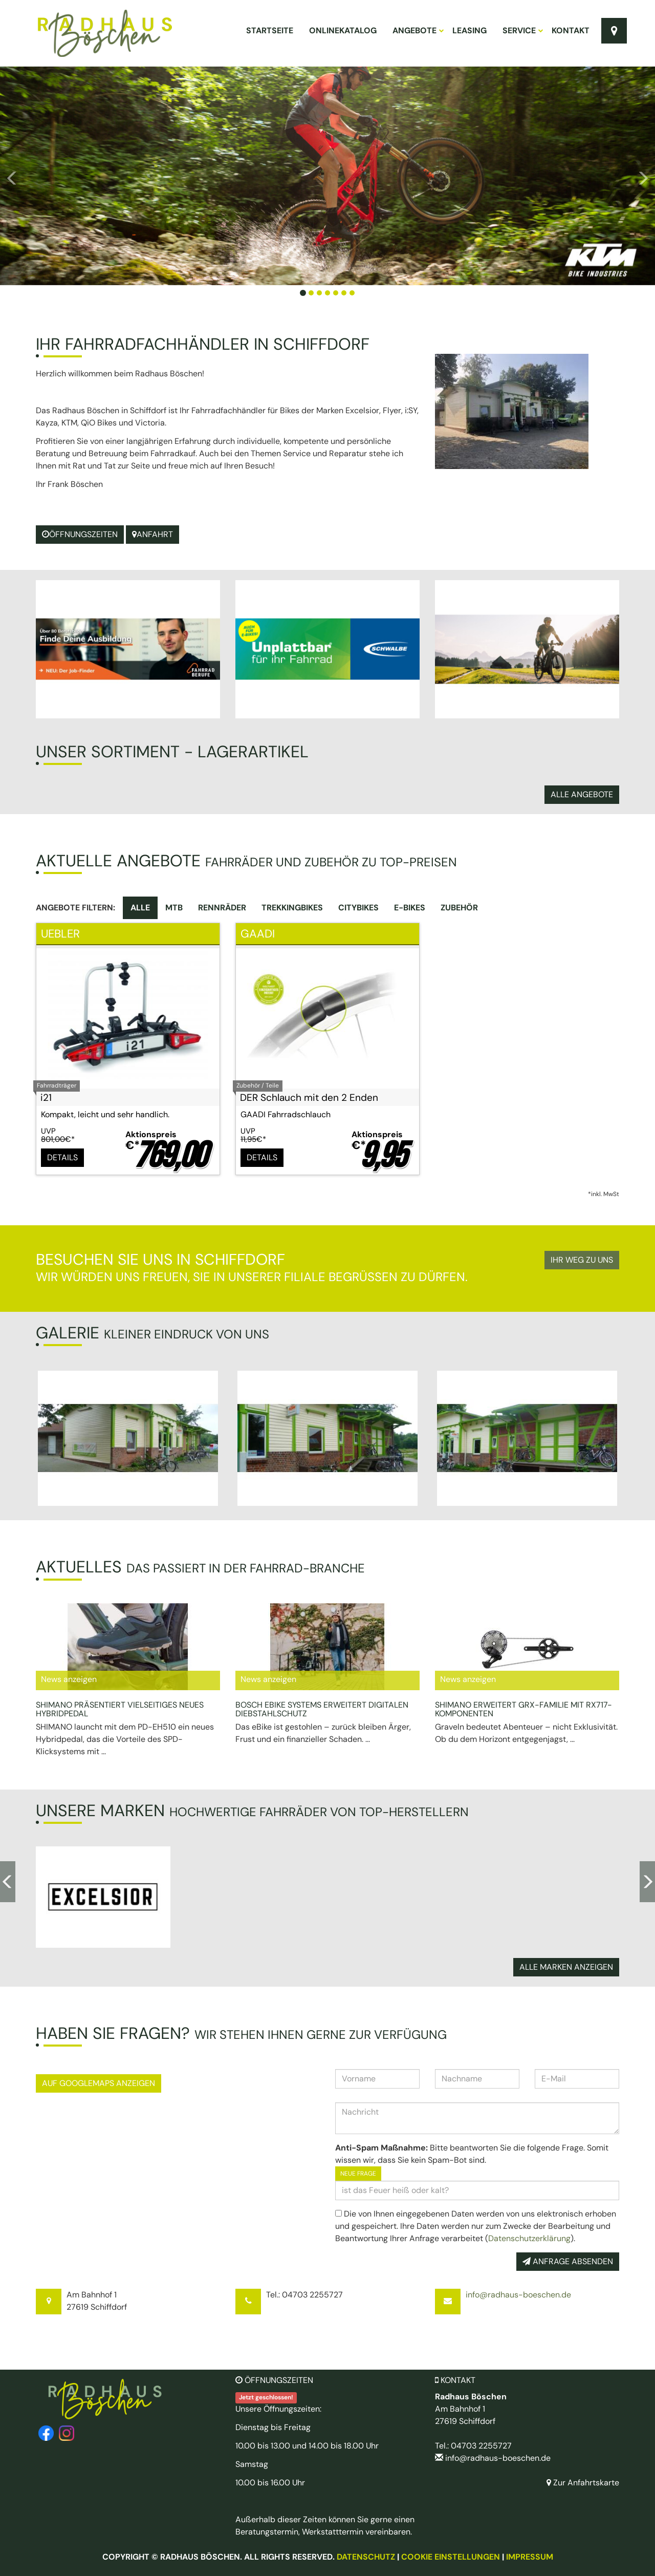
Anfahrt (152, 534)
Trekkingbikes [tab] (292, 907)
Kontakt (571, 30)
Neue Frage (358, 2173)
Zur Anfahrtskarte (583, 2482)
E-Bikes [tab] (409, 907)
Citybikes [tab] (358, 907)
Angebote (417, 30)
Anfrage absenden (567, 2261)
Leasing (469, 30)
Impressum (529, 2556)
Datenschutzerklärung (529, 2238)
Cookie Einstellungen (450, 2556)
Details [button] (62, 1157)
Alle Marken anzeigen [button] (566, 1967)
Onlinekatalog (343, 30)
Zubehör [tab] (459, 907)
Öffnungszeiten (80, 534)
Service (522, 30)
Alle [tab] (140, 907)
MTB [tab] (174, 907)
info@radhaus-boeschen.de (518, 2294)
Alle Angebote (582, 794)
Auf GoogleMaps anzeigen (98, 2083)
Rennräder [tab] (222, 907)
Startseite (269, 30)
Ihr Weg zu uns (582, 1259)
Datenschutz (366, 2556)
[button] (49, 176)
